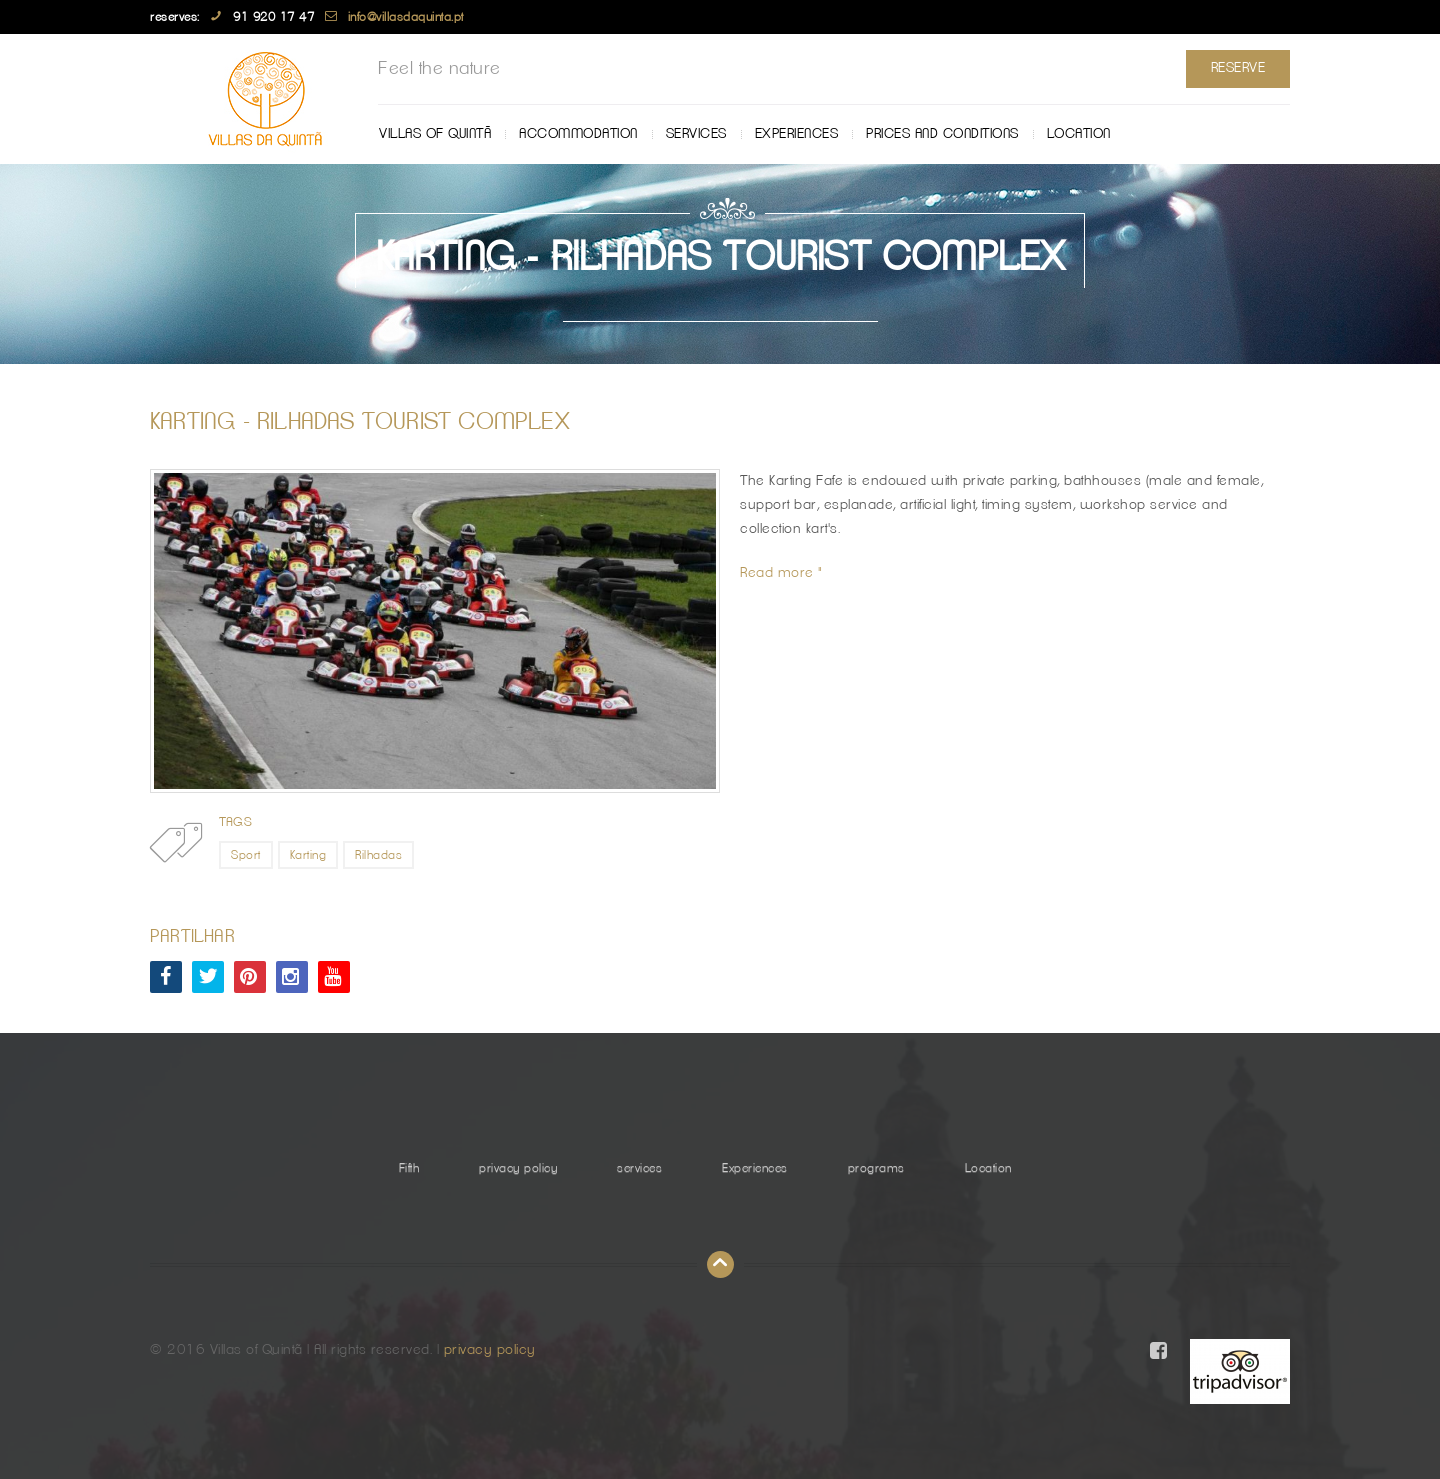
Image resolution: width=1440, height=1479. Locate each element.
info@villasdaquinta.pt (406, 17)
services (696, 134)
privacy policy (518, 1168)
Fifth (409, 1168)
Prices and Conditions (942, 134)
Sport (246, 855)
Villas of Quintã (435, 134)
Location (1079, 134)
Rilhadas (378, 855)
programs (876, 1168)
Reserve (1238, 68)
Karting (308, 855)
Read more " (781, 573)
